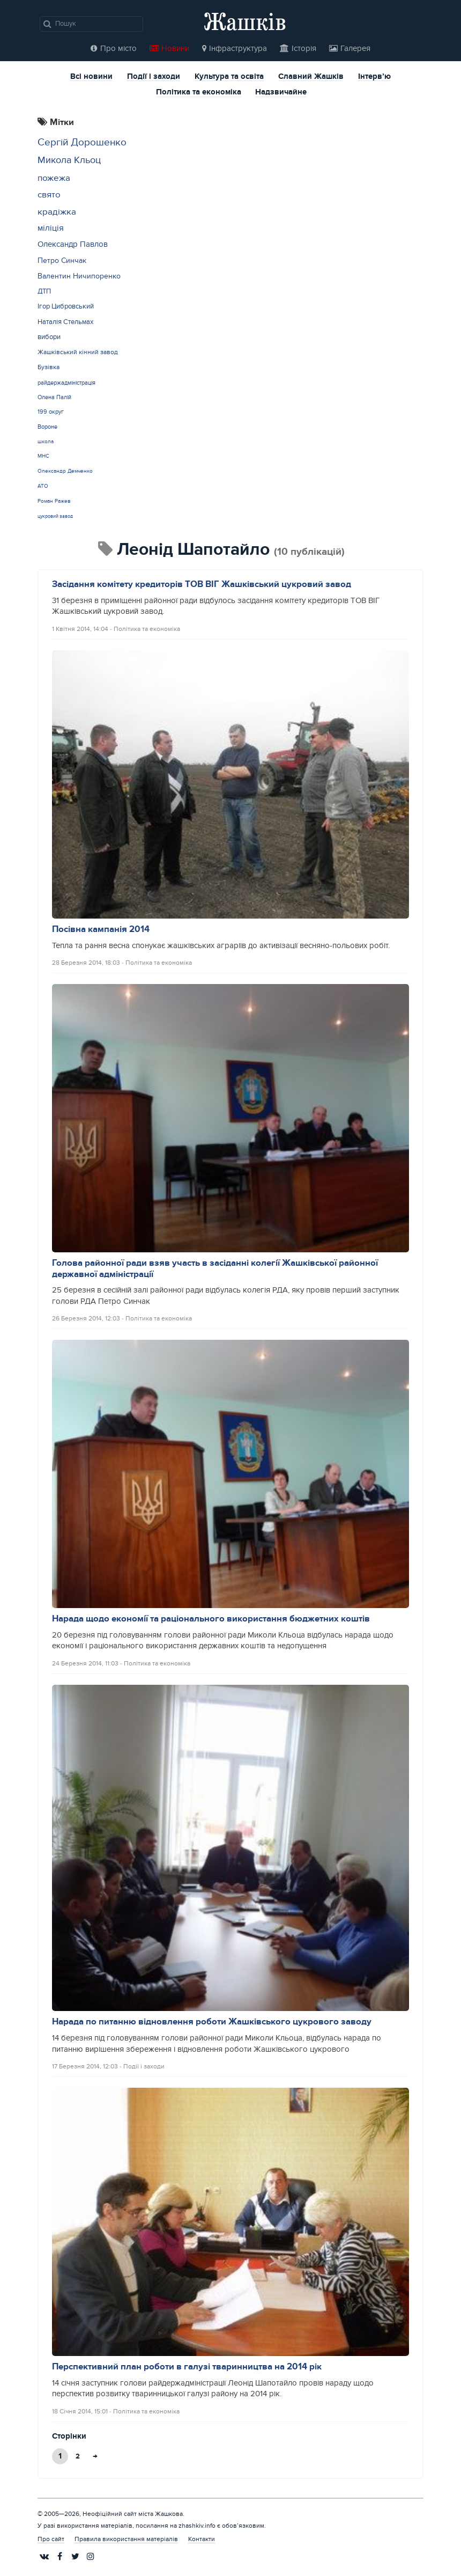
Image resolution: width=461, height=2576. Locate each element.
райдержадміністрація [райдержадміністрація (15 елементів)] (66, 382)
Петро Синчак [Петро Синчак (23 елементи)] (62, 260)
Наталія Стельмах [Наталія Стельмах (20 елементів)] (65, 322)
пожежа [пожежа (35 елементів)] (54, 178)
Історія (298, 48)
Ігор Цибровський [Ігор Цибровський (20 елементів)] (66, 306)
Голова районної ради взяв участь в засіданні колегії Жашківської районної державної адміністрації (215, 1269)
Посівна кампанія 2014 (101, 929)
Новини (169, 48)
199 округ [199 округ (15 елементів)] (51, 411)
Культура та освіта (229, 77)
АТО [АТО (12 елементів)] (43, 486)
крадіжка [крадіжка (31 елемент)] (57, 212)
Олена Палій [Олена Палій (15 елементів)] (54, 397)
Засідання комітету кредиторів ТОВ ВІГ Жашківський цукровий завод (201, 584)
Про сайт (51, 2539)
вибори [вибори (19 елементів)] (49, 337)
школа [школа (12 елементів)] (46, 441)
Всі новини (91, 77)
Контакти (201, 2539)
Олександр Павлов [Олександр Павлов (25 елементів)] (73, 244)
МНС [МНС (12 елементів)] (43, 456)
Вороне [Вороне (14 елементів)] (47, 426)
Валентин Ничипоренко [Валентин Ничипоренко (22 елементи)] (79, 276)
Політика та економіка (198, 93)
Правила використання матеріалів (126, 2539)
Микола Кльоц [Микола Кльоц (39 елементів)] (69, 160)
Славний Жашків (311, 77)
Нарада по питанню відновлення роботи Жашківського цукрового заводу (211, 2021)
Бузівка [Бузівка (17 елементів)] (49, 367)
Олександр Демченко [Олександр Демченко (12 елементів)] (65, 471)
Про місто (114, 48)
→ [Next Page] (95, 2456)
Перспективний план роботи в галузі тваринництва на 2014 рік (187, 2366)
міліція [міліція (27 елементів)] (51, 228)
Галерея (349, 48)
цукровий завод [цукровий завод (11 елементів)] (55, 516)
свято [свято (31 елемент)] (49, 194)
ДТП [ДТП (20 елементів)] (44, 291)
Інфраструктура (234, 48)
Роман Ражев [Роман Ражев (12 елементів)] (54, 501)
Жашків (245, 21)
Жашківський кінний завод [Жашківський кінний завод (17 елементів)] (78, 352)
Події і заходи (153, 77)
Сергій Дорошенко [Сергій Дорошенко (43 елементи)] (82, 142)
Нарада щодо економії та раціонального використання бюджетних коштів (211, 1618)
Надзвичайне (281, 93)
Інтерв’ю (374, 77)
